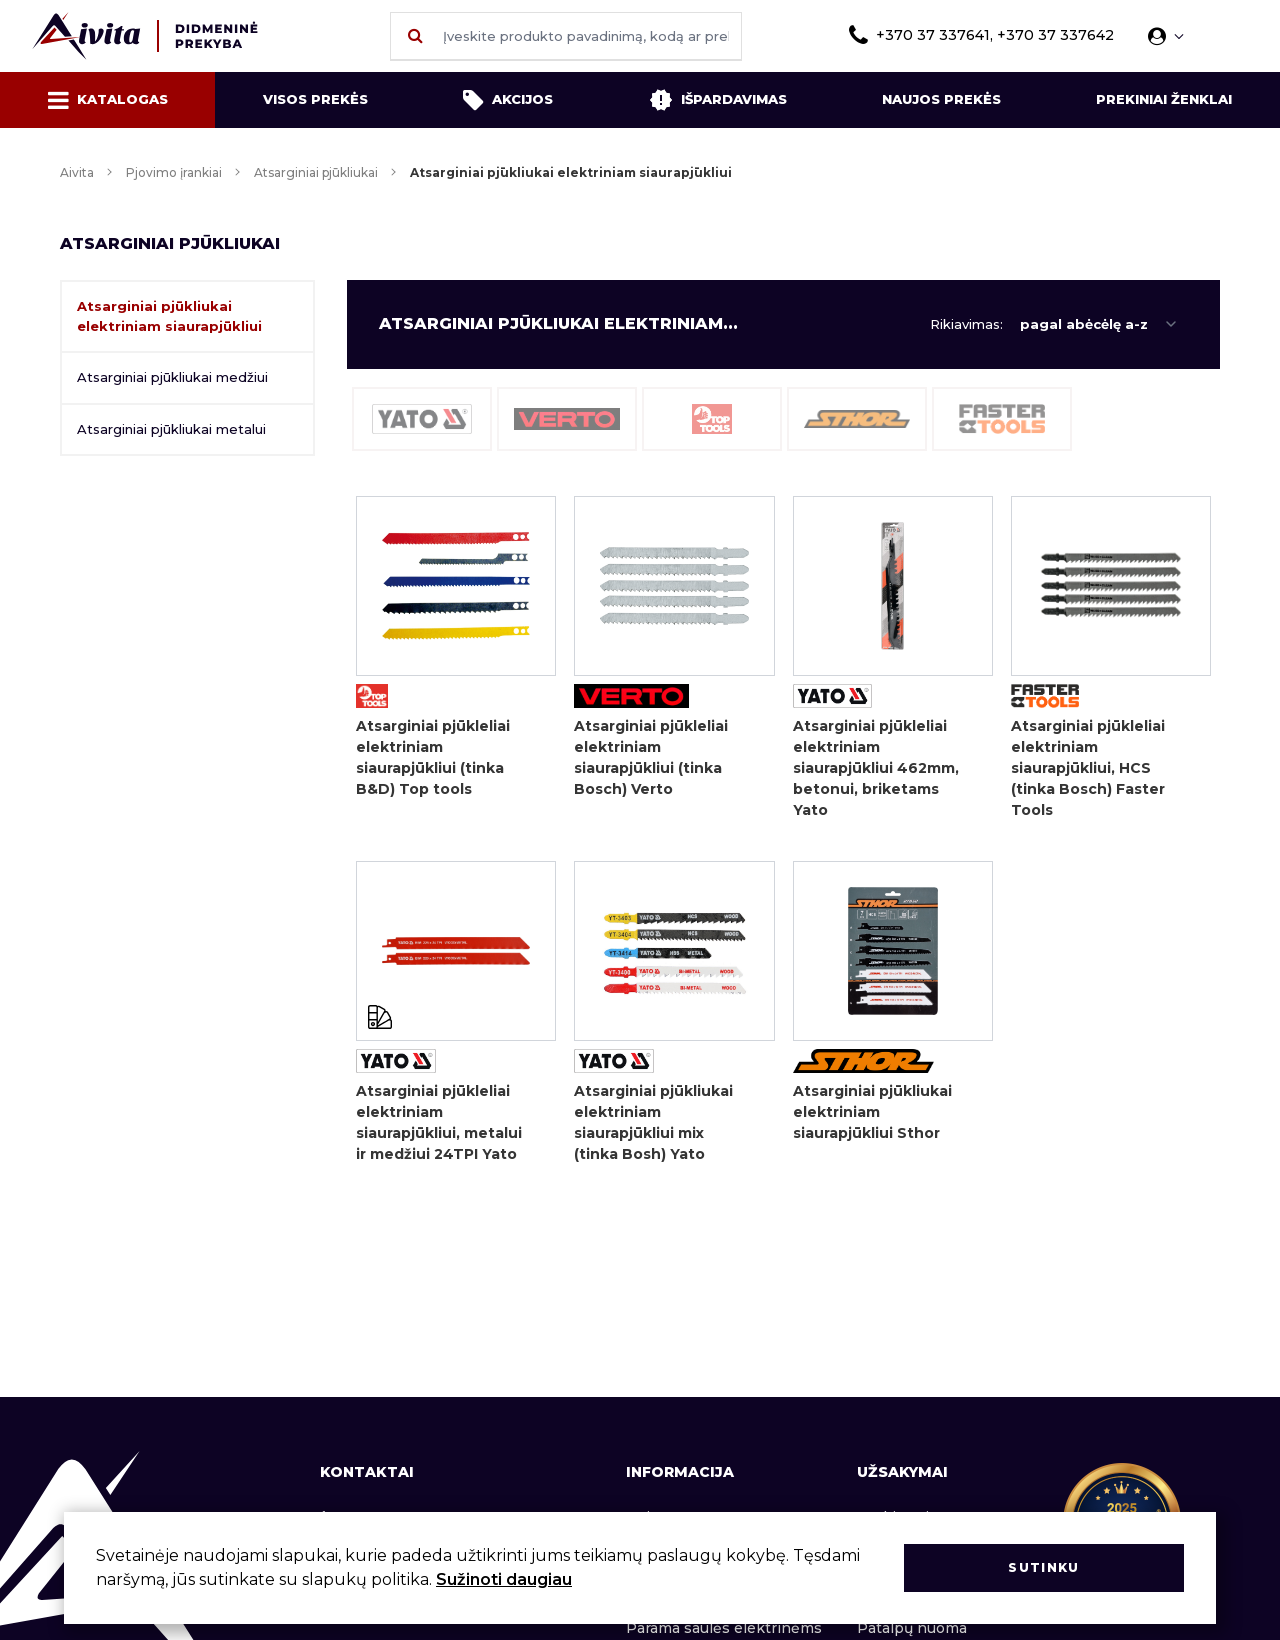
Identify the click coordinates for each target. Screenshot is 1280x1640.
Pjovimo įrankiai (174, 172)
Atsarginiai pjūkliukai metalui (171, 429)
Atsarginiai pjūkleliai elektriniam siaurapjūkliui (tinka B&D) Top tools (433, 757)
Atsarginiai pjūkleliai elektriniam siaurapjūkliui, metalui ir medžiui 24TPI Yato (439, 1122)
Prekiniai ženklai (1164, 99)
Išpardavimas (718, 100)
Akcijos (508, 100)
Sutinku (1043, 1567)
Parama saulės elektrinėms (724, 1628)
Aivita (77, 172)
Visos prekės (315, 99)
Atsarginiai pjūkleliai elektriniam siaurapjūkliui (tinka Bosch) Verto (651, 757)
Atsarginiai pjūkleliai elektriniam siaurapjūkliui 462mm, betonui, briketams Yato (876, 768)
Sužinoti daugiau (504, 1579)
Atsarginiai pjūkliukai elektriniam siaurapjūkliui (169, 316)
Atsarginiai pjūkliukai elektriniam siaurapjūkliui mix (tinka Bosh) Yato (653, 1122)
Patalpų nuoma (912, 1628)
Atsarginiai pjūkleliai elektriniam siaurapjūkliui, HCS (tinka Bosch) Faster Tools (1088, 768)
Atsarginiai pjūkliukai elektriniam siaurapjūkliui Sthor (872, 1112)
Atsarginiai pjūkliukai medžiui (172, 377)
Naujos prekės (941, 99)
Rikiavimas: (966, 324)
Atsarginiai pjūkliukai (316, 172)
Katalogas (108, 100)
